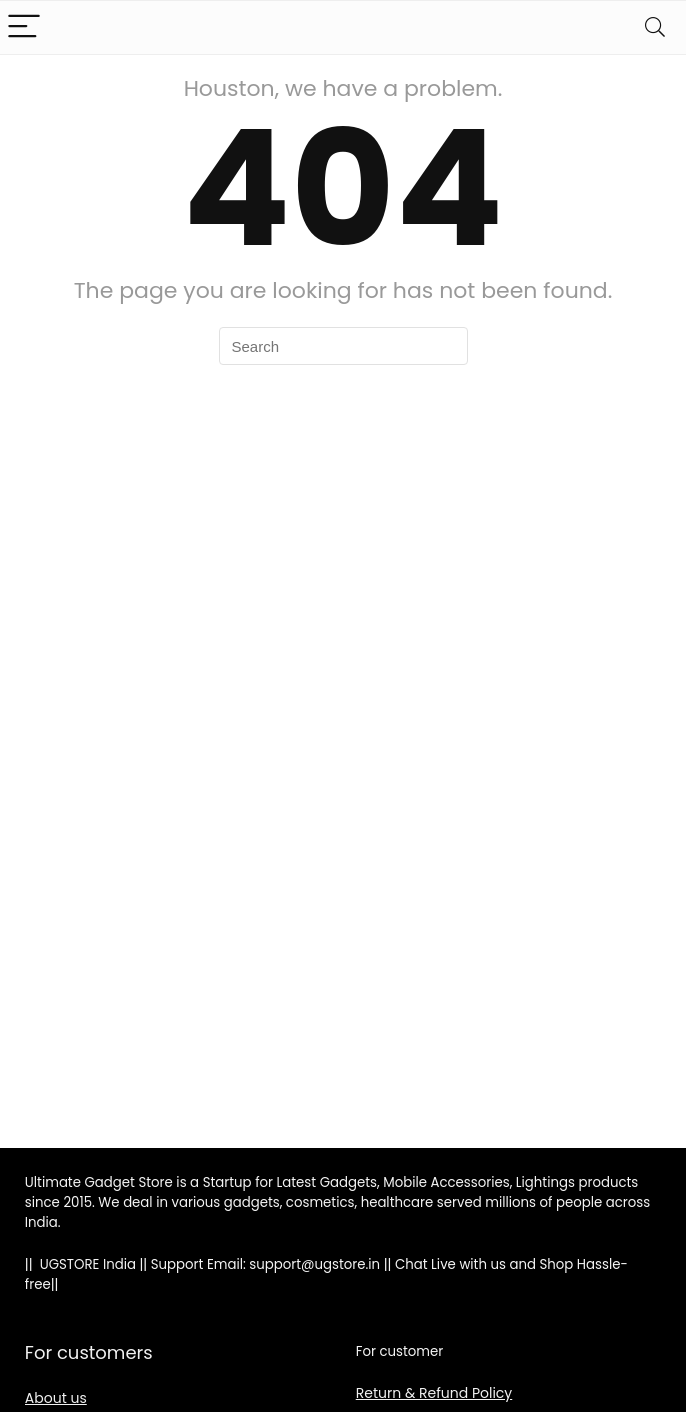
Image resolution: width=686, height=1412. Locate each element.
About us (56, 1398)
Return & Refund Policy (434, 1393)
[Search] (655, 27)
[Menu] (24, 27)
